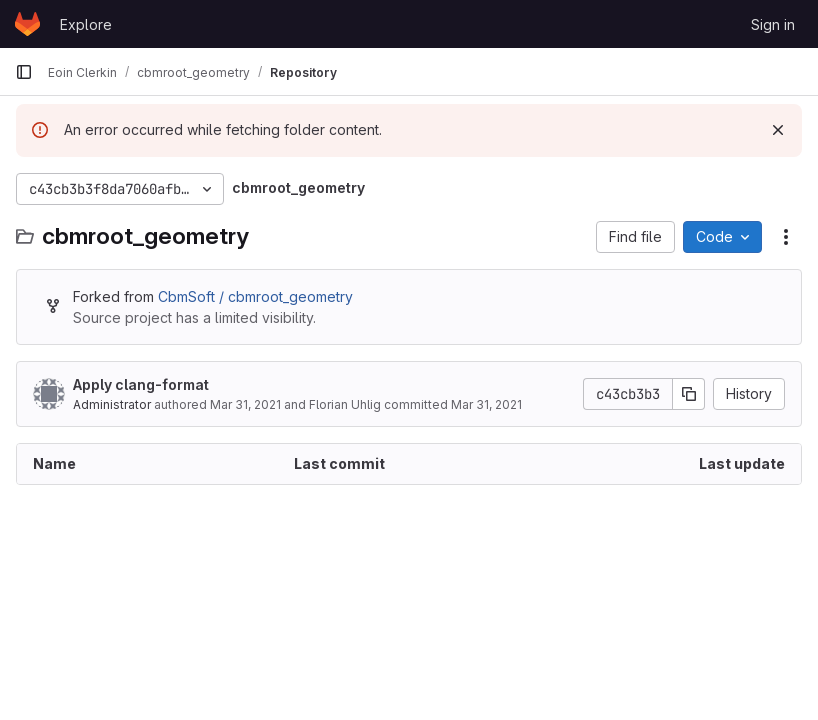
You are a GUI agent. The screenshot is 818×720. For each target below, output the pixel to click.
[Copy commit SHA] (689, 394)
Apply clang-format (141, 384)
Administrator (112, 404)
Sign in (773, 24)
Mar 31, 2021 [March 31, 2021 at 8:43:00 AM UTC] (245, 404)
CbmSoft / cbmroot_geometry (255, 296)
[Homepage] (27, 24)
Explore (86, 24)
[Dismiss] (778, 130)
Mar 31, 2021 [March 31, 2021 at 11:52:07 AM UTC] (486, 404)
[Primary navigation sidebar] (24, 72)
